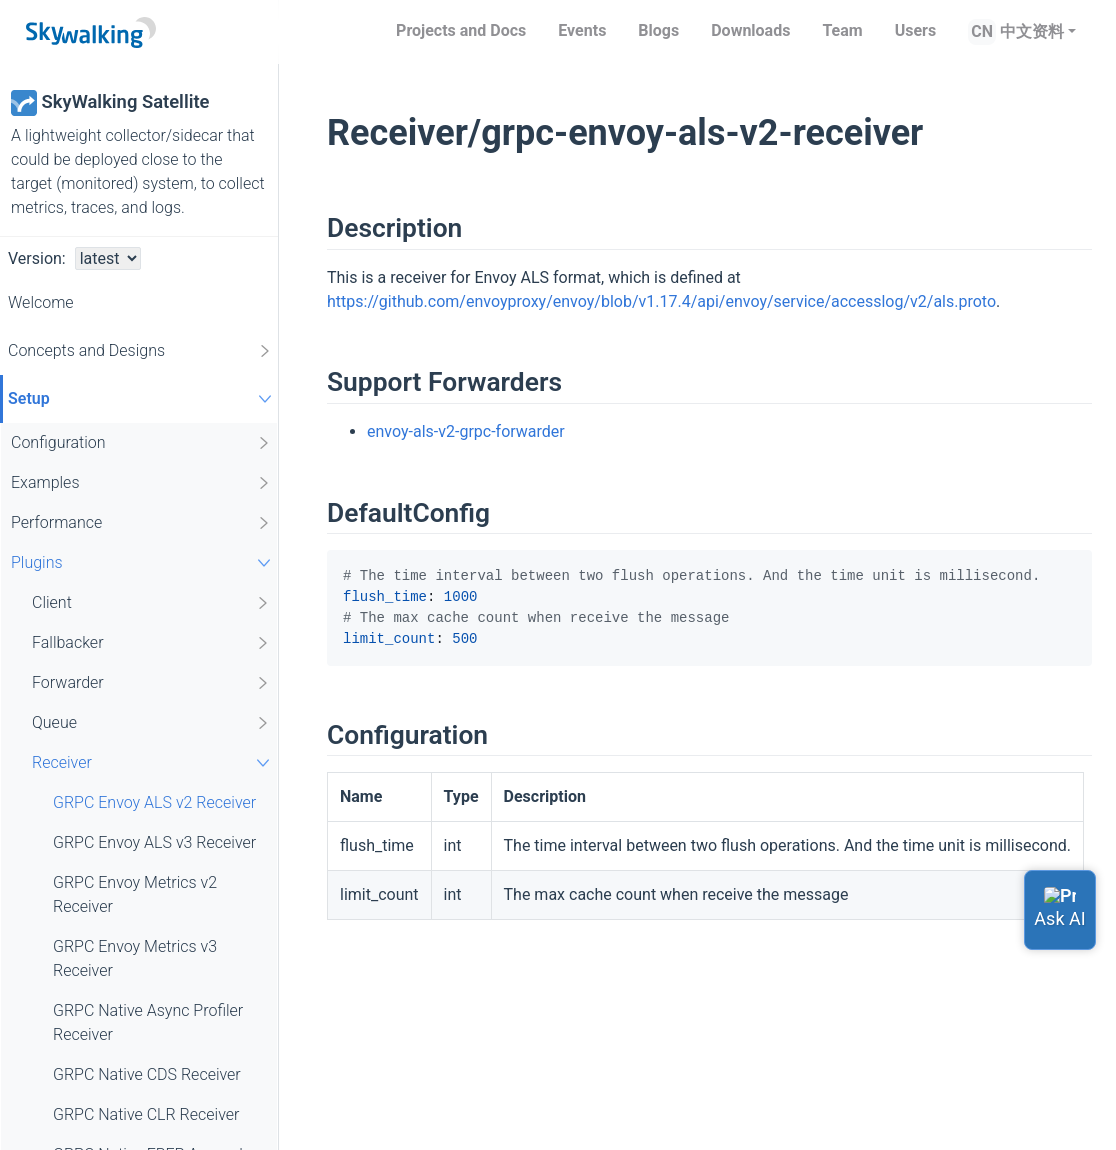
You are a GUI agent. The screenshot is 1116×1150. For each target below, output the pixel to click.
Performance (141, 523)
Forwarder (151, 683)
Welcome (41, 302)
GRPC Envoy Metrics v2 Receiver (135, 894)
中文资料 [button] (1032, 31)
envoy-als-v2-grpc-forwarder (466, 431)
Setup (142, 398)
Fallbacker (151, 643)
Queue (151, 723)
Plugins (143, 562)
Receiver (153, 762)
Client (151, 603)
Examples (141, 483)
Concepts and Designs (140, 351)
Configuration (141, 443)
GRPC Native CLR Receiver (146, 1114)
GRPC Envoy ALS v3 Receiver (154, 842)
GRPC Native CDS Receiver (147, 1074)
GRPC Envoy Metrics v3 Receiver (135, 958)
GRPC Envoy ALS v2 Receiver (154, 802)
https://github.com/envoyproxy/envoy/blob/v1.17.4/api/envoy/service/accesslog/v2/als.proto (661, 301)
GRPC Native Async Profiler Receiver (148, 1022)
